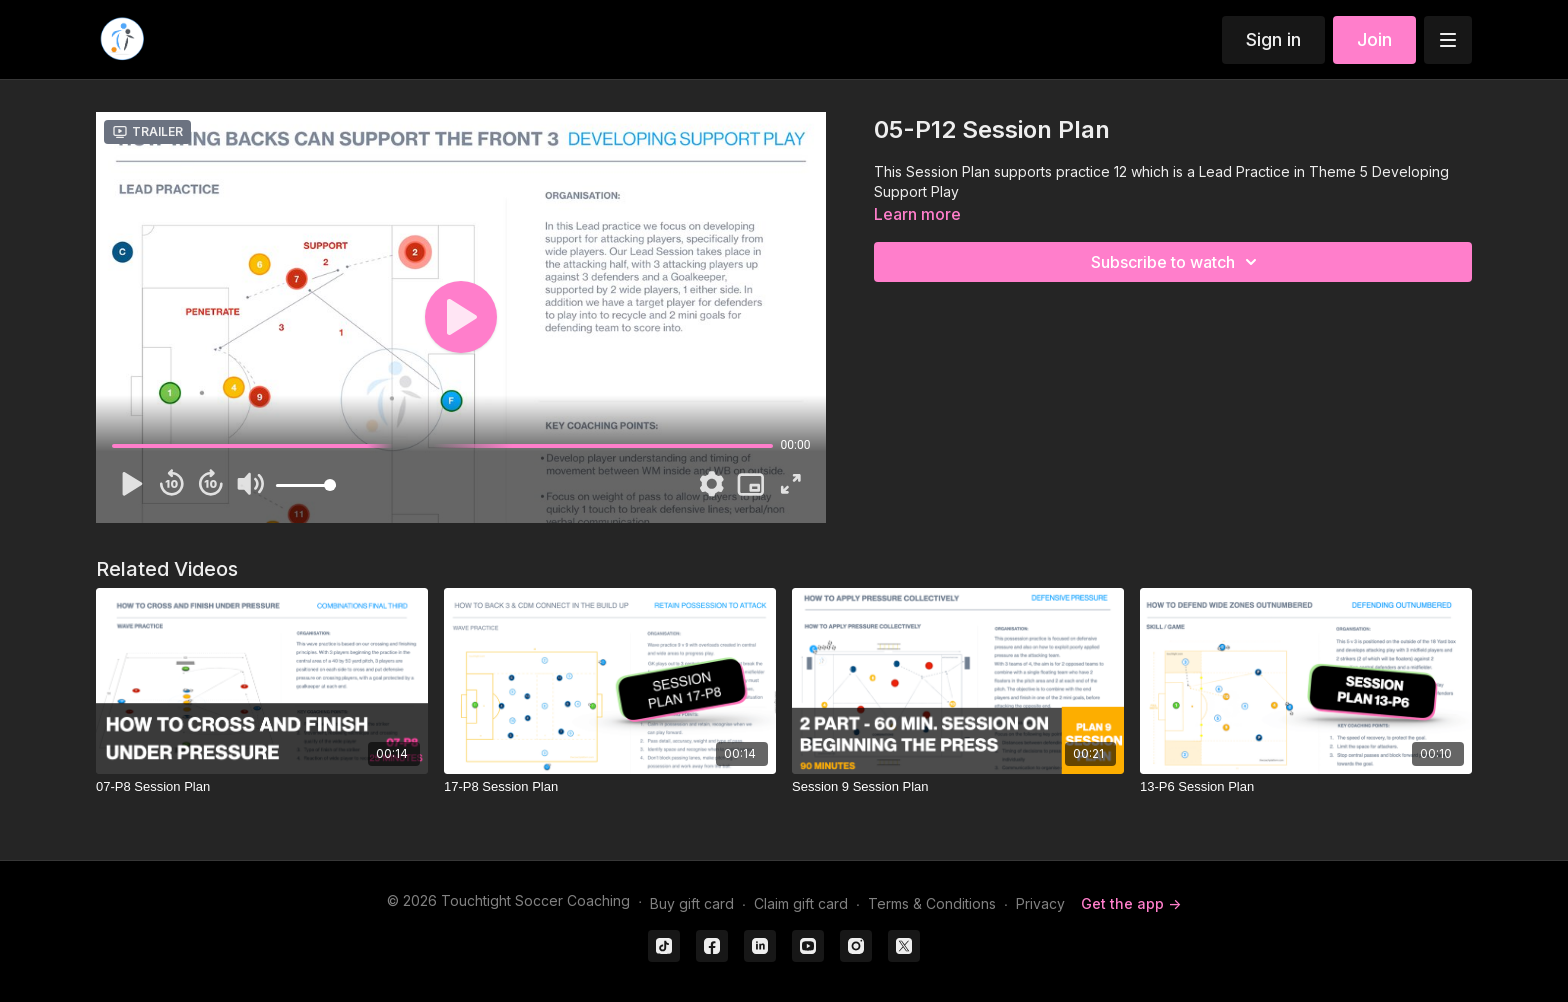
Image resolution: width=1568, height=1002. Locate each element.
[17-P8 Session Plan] (610, 787)
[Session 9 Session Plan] (958, 787)
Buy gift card (692, 903)
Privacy (1040, 903)
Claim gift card (801, 903)
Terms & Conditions (932, 903)
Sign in (1273, 39)
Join (1374, 39)
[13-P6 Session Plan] (1306, 787)
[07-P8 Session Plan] (262, 787)
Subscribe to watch (1177, 262)
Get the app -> (1131, 903)
